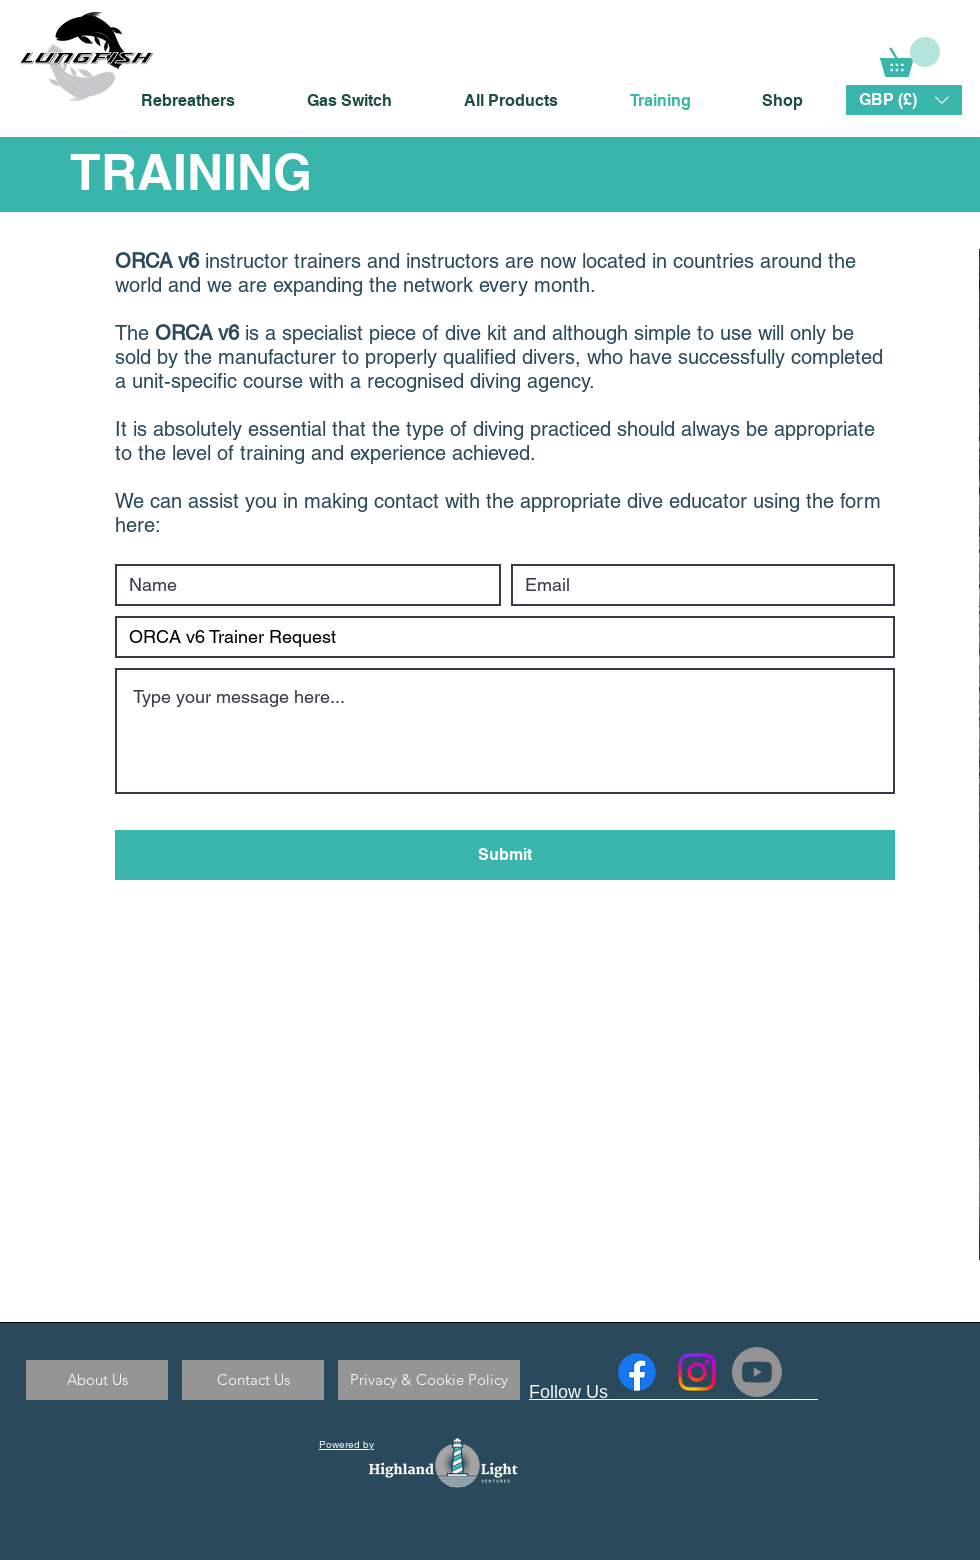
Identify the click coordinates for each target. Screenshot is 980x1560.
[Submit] (505, 855)
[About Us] (97, 1380)
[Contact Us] (253, 1380)
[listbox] (904, 100)
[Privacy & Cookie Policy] (429, 1380)
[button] (904, 100)
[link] (910, 57)
